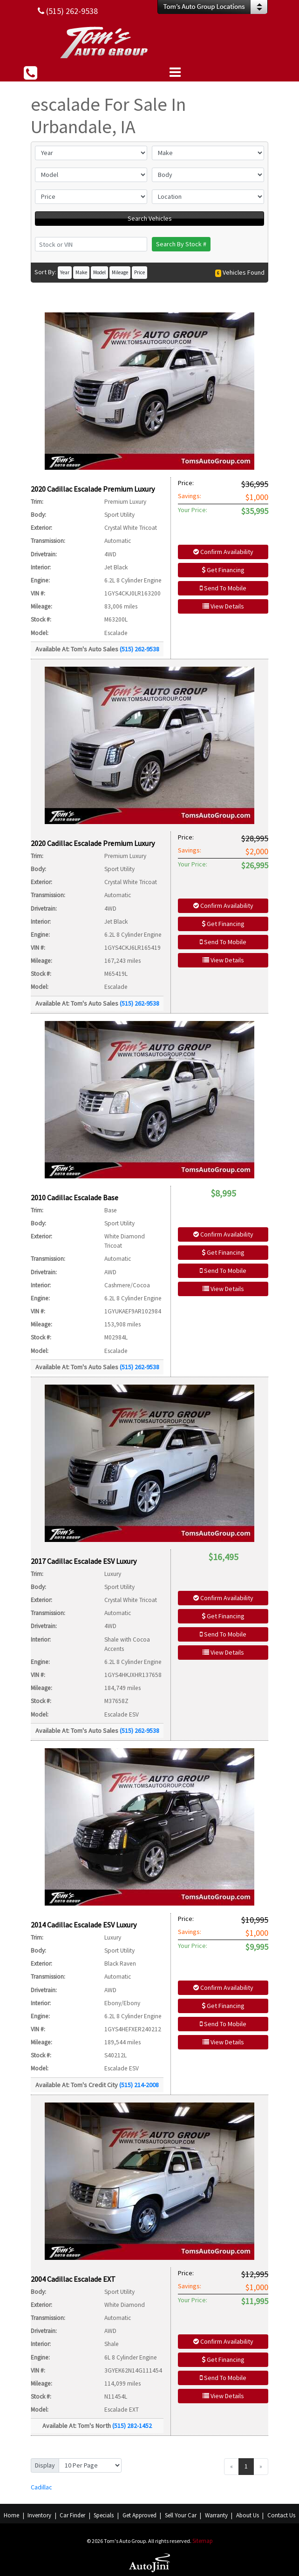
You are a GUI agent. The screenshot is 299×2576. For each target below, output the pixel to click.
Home (11, 2515)
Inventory (39, 2515)
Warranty (216, 2515)
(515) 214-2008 (139, 2085)
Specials (104, 2515)
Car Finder (72, 2515)
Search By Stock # (181, 244)
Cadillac (41, 2487)
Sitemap (202, 2541)
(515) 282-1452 (132, 2425)
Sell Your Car (181, 2515)
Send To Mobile (223, 588)
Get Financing (223, 570)
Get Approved (139, 2515)
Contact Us (281, 2515)
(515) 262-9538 (139, 649)
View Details (223, 606)
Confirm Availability (223, 552)
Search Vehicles (150, 218)
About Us (247, 2515)
